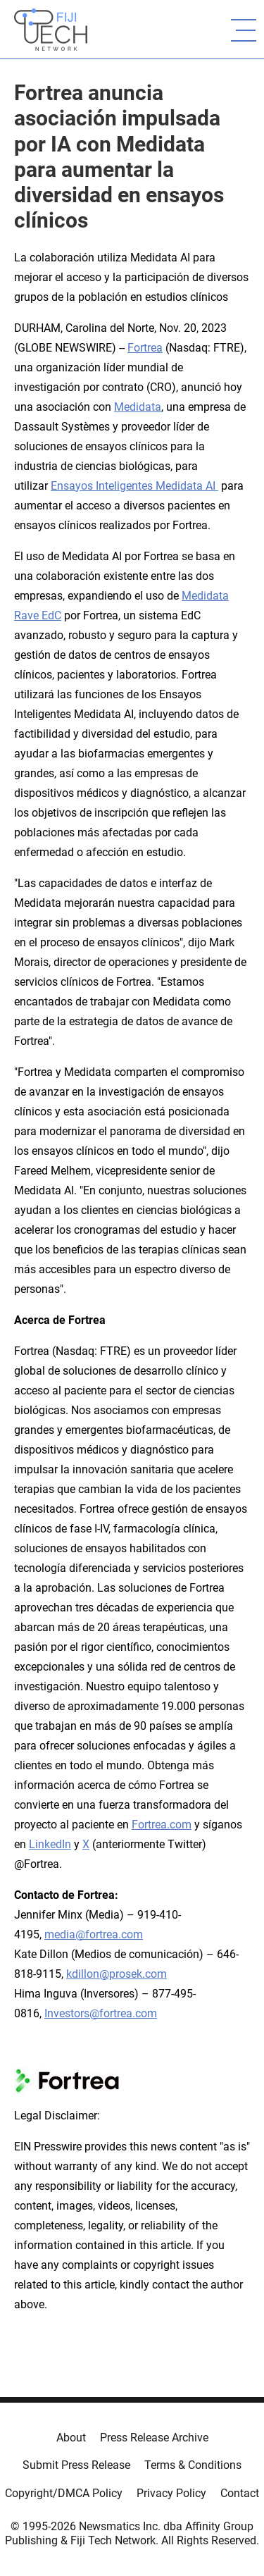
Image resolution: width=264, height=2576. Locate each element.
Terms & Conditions (192, 2465)
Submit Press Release (76, 2465)
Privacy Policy (171, 2493)
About (71, 2437)
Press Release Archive (154, 2437)
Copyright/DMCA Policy (63, 2493)
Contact (239, 2493)
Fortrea (145, 347)
